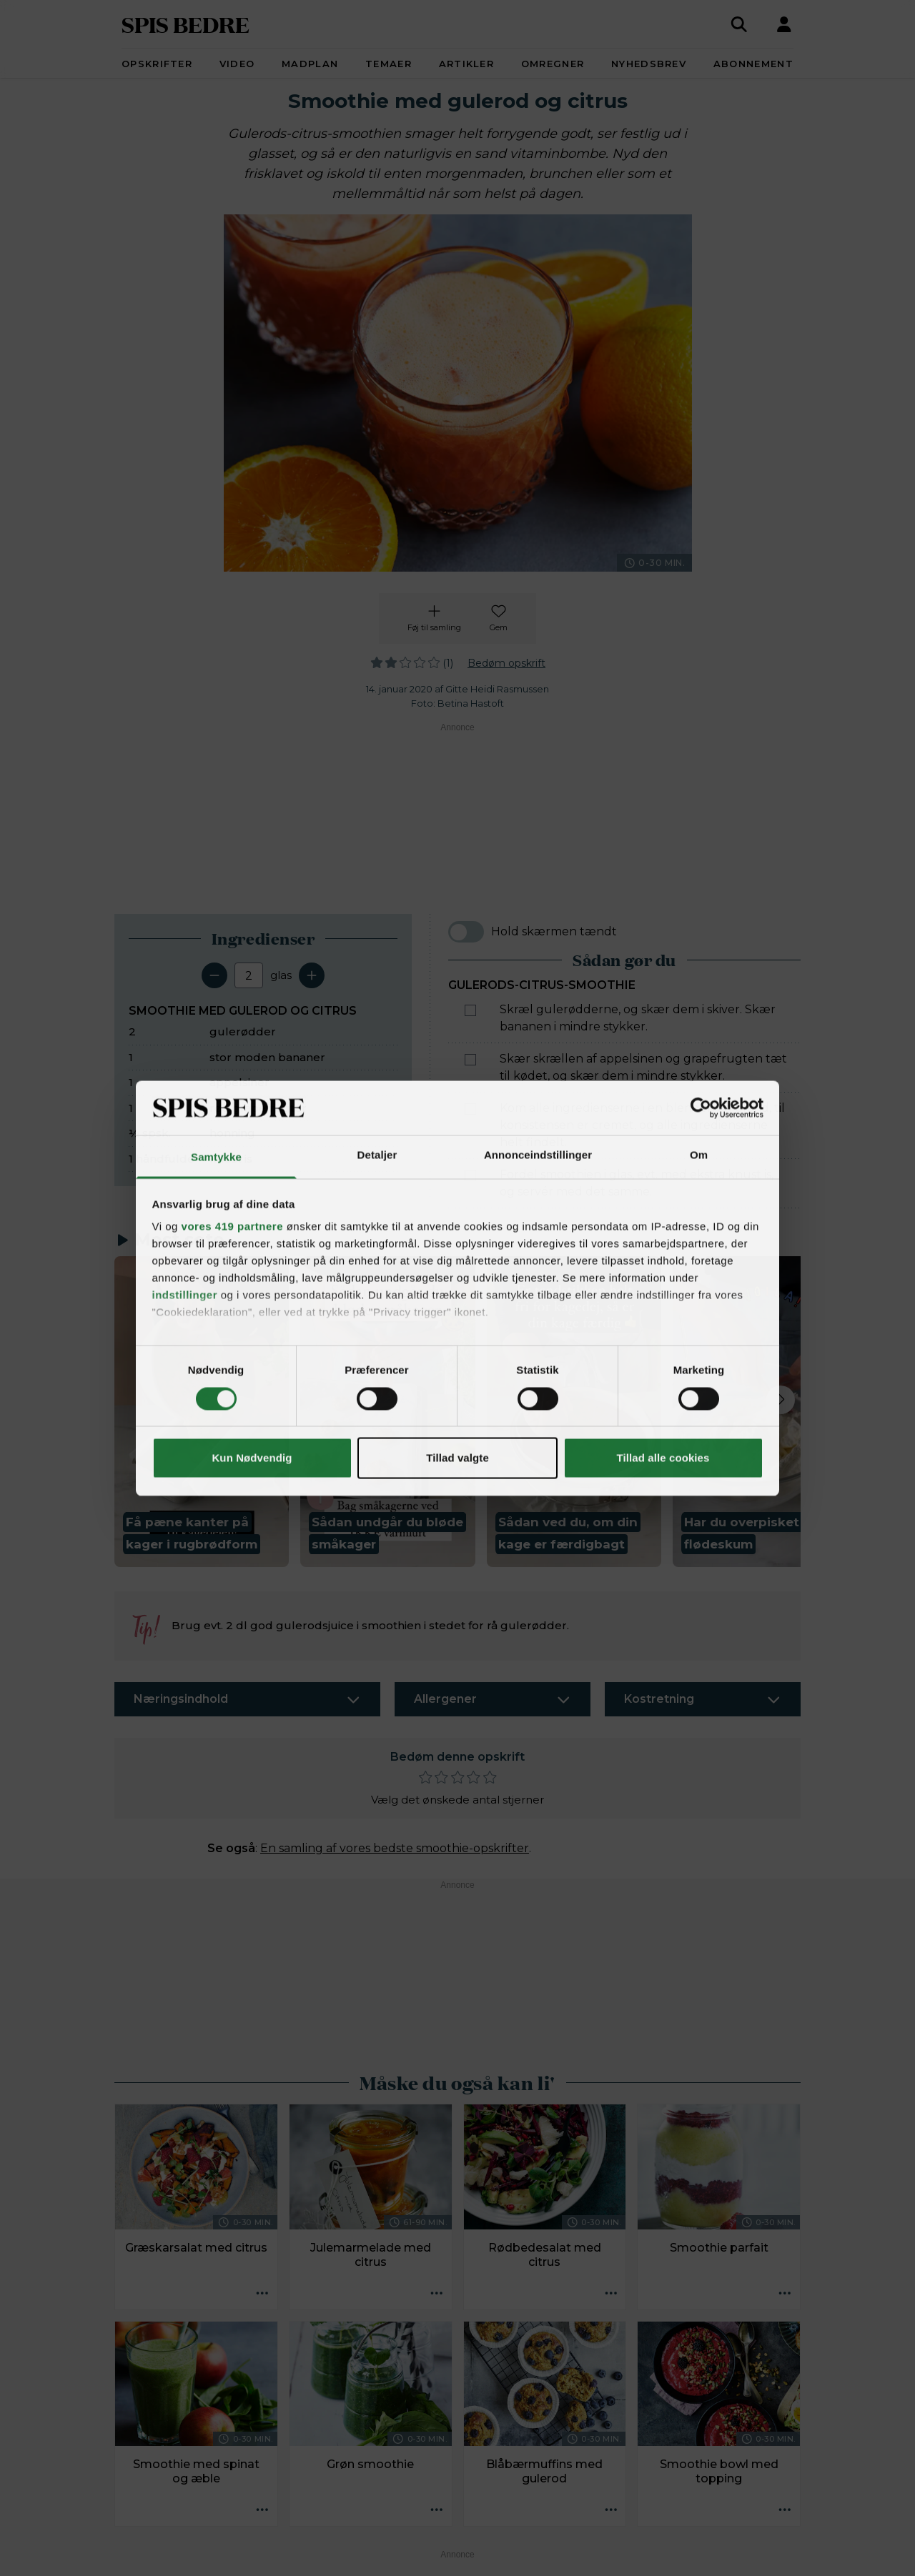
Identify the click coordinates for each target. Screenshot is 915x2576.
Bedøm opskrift (506, 663)
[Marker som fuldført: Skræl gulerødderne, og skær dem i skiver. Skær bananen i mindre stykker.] (470, 1010)
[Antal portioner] (248, 975)
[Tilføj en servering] (312, 975)
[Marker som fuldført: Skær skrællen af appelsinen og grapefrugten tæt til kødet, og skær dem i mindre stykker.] (470, 1059)
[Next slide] (780, 1400)
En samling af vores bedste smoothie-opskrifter (394, 1848)
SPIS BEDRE (185, 24)
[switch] (466, 932)
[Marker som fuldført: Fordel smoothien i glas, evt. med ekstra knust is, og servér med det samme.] (470, 1175)
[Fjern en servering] (214, 975)
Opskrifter (157, 63)
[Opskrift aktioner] (262, 2294)
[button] (201, 1411)
